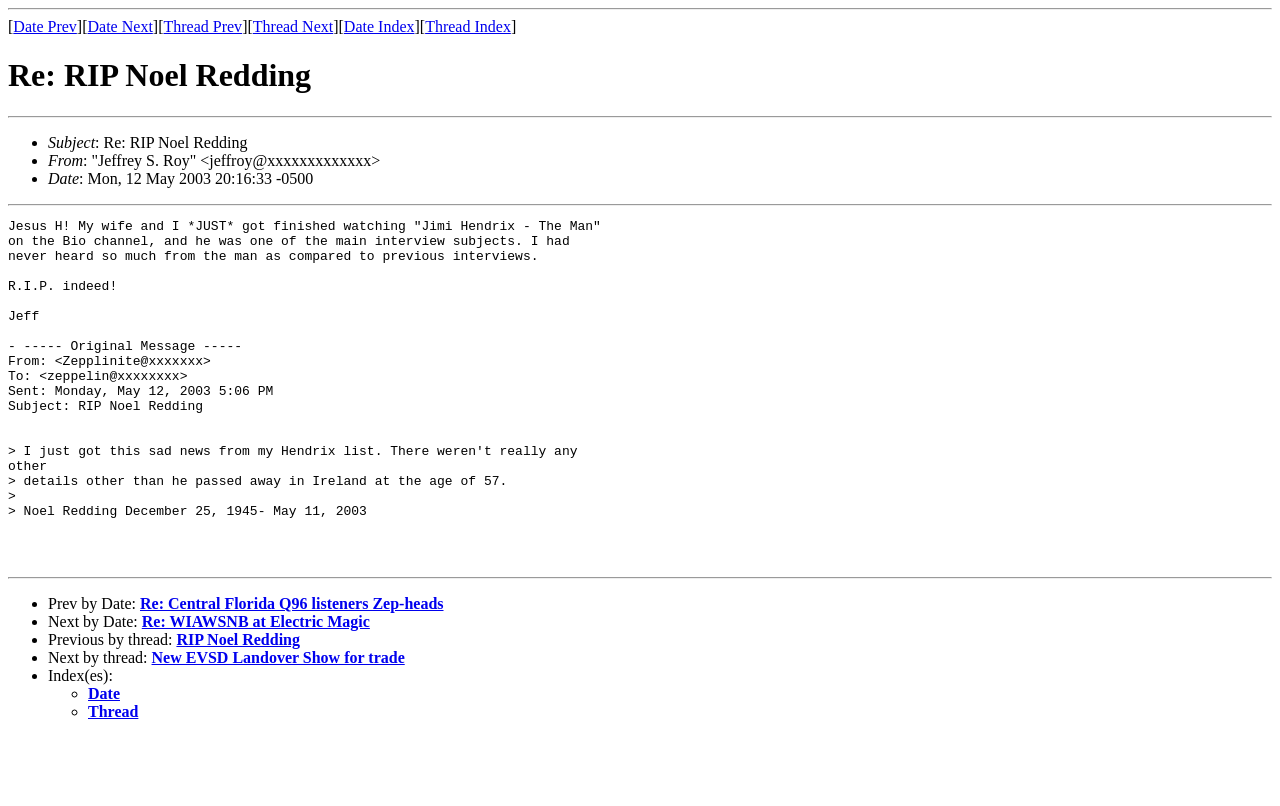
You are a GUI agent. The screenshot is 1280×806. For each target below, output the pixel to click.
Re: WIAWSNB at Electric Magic (256, 690)
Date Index (379, 26)
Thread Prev (202, 26)
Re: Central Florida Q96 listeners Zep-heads (292, 672)
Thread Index (468, 26)
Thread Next (293, 26)
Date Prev (45, 26)
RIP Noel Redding (238, 708)
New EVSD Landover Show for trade (278, 726)
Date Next (120, 26)
